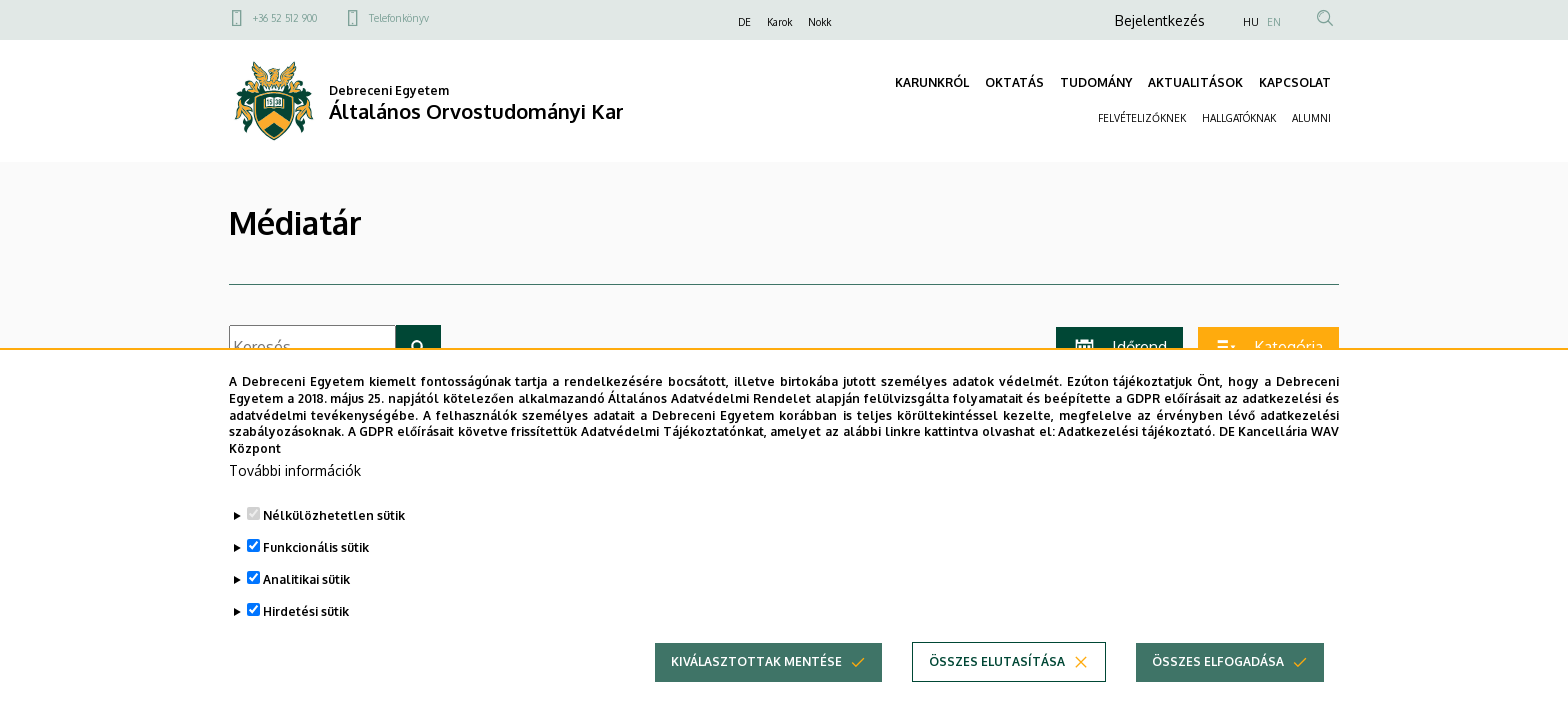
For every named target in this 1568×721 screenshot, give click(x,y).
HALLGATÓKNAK (1239, 118)
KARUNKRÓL (932, 82)
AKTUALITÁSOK (1195, 82)
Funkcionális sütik (316, 571)
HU (1251, 22)
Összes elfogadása (1218, 685)
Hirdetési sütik (306, 635)
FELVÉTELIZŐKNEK (1142, 118)
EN (1274, 22)
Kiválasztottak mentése (756, 685)
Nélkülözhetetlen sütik (334, 539)
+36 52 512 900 (285, 18)
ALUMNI (1311, 118)
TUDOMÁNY (1096, 82)
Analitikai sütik (306, 603)
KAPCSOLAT (1295, 82)
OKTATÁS (1014, 82)
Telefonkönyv (399, 18)
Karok (779, 22)
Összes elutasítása (997, 685)
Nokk (819, 22)
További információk (295, 494)
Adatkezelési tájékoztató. (1136, 456)
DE (744, 22)
